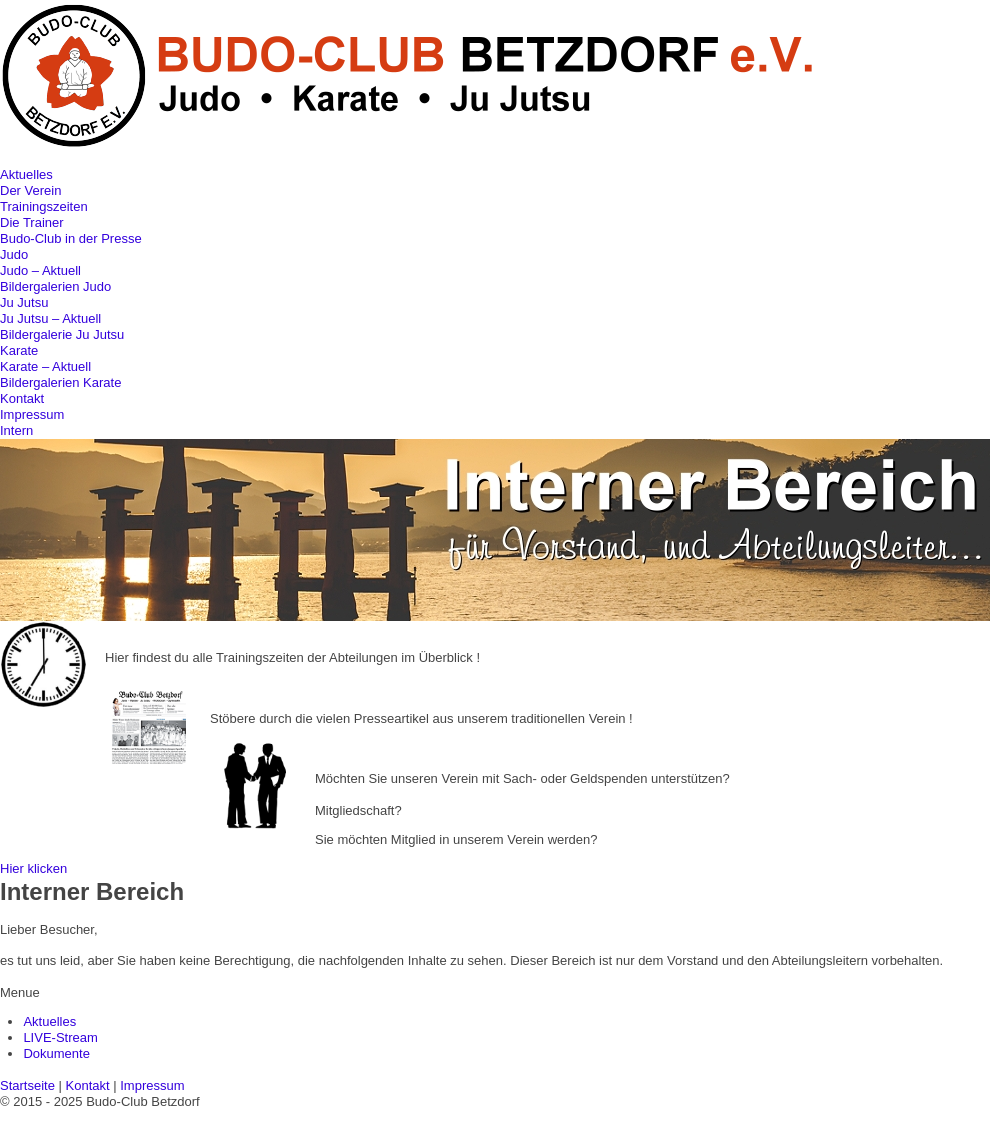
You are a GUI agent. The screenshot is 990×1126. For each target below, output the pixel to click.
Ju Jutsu (24, 302)
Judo (14, 254)
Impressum (32, 414)
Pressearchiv (247, 689)
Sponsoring (348, 749)
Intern (16, 430)
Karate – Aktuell (45, 366)
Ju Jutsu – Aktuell (50, 318)
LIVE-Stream (60, 1037)
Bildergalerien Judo (55, 286)
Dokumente (56, 1053)
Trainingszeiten (44, 206)
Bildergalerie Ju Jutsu (62, 334)
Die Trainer (32, 222)
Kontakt (22, 398)
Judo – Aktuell (40, 270)
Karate (19, 350)
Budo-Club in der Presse (71, 238)
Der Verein (30, 190)
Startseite (27, 1085)
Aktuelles (26, 174)
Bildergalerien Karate (60, 382)
